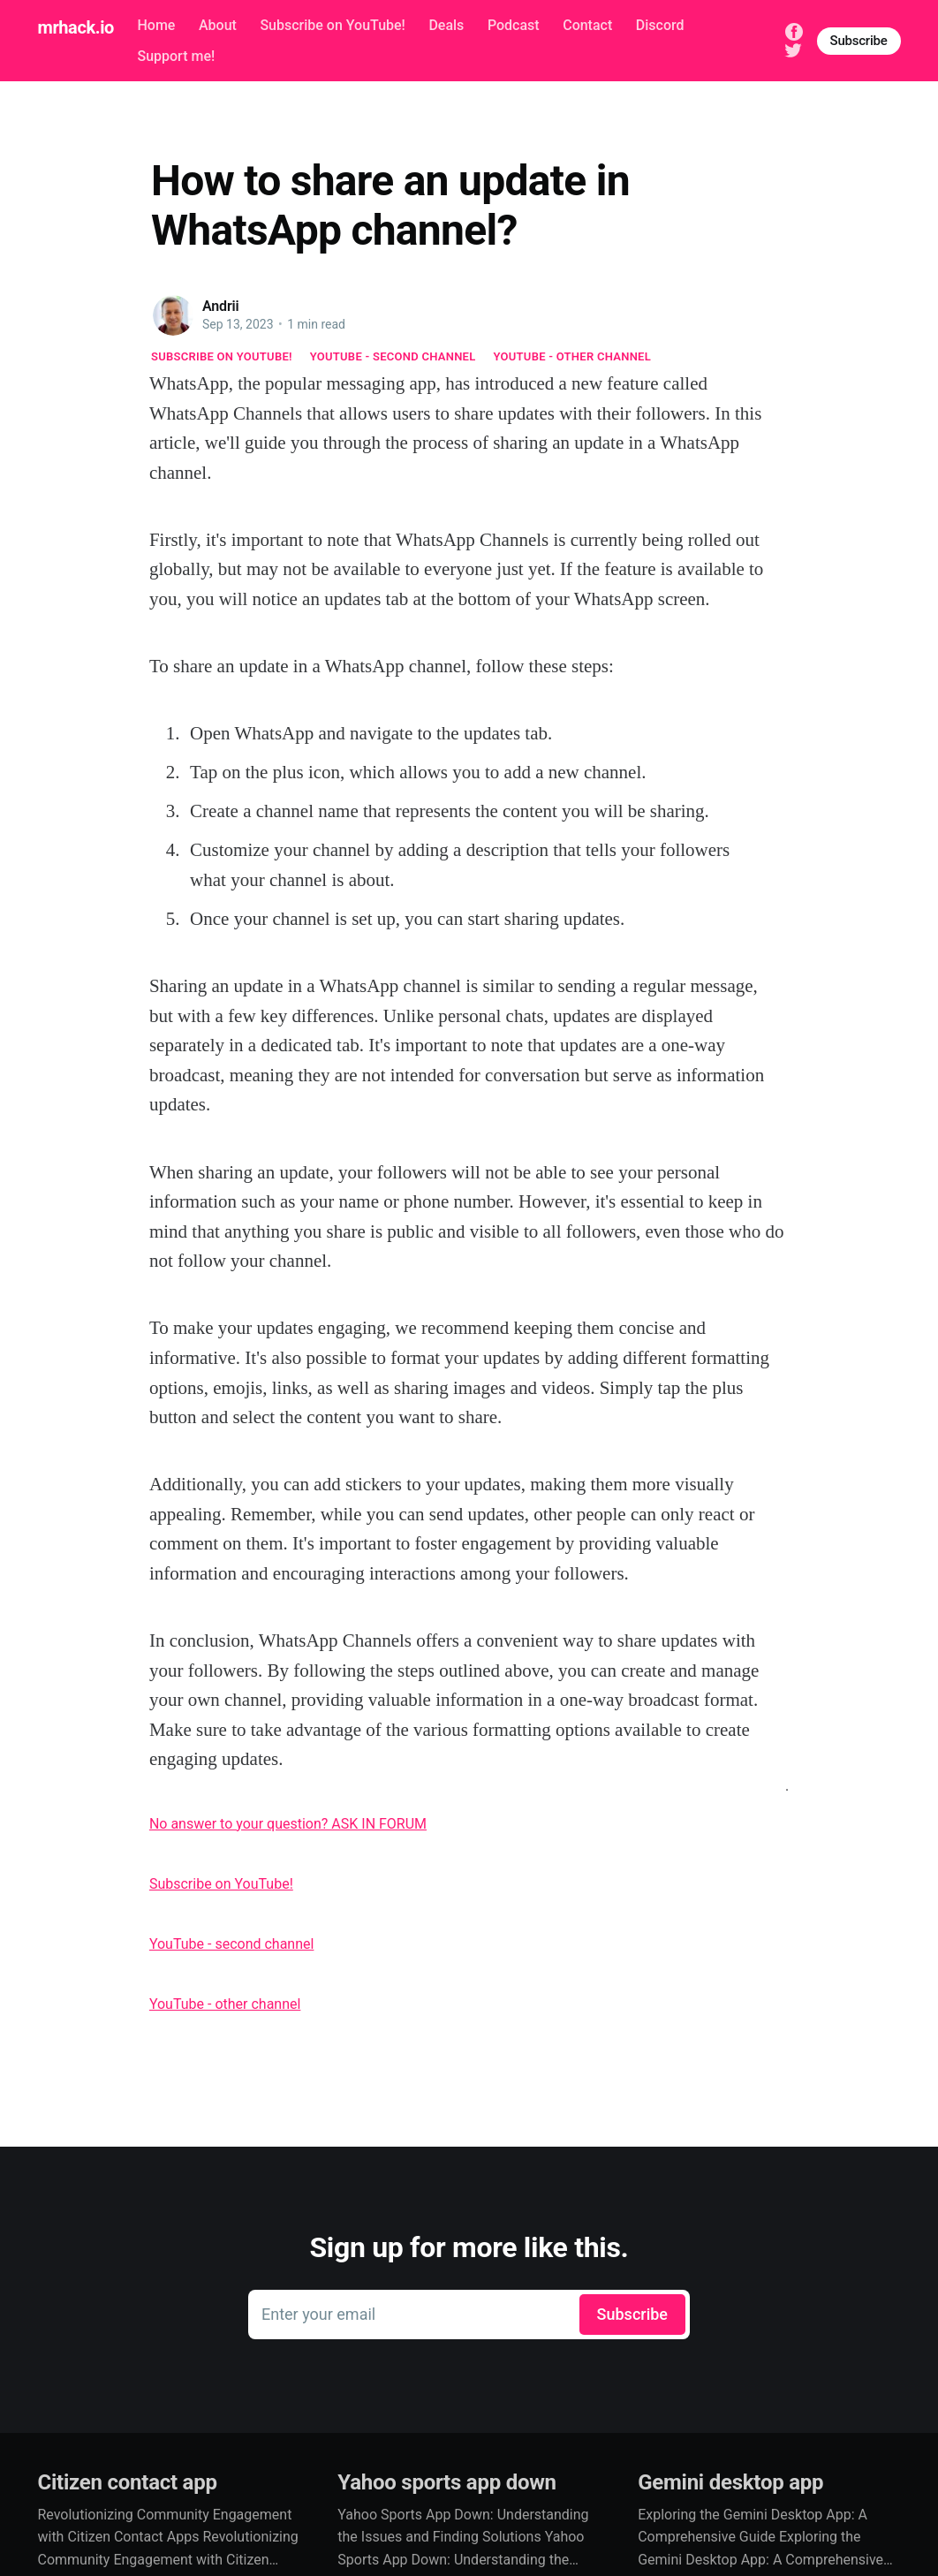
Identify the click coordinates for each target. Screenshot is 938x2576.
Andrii (220, 306)
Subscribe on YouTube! (332, 25)
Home (156, 25)
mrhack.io (75, 27)
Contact (587, 25)
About (218, 25)
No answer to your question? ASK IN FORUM (288, 1823)
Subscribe (859, 41)
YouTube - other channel (573, 356)
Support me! (176, 56)
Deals (446, 25)
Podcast (514, 25)
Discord (660, 25)
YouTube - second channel (393, 356)
